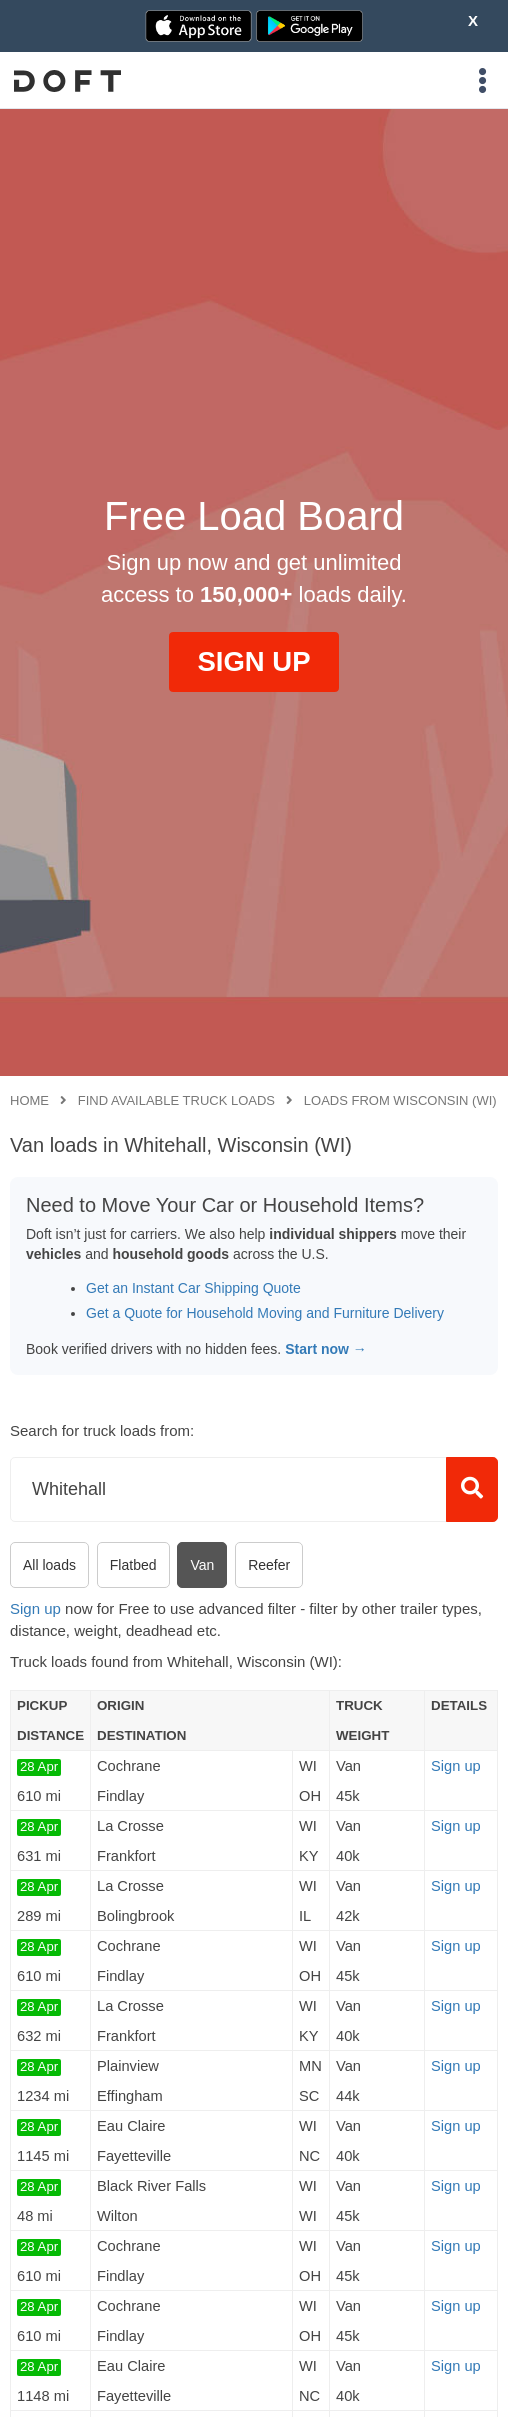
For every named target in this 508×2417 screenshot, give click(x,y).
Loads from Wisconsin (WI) (400, 1100)
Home (29, 1100)
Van (202, 1565)
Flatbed (133, 1565)
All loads (49, 1565)
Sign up (35, 1608)
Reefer (269, 1565)
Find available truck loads (176, 1100)
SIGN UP (253, 661)
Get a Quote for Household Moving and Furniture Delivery (265, 1313)
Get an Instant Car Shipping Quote (193, 1288)
